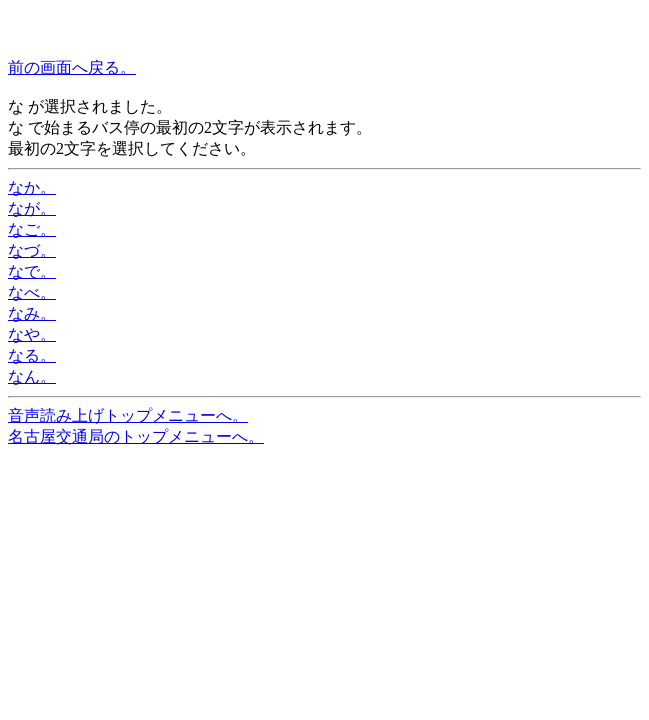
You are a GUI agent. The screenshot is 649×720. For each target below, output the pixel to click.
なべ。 (32, 292)
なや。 (32, 334)
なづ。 (32, 250)
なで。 (32, 271)
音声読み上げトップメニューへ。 (128, 415)
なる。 (32, 355)
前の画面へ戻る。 (72, 67)
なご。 (32, 229)
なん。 (32, 376)
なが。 (32, 208)
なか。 (32, 187)
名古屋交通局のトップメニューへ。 (136, 436)
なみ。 (32, 313)
